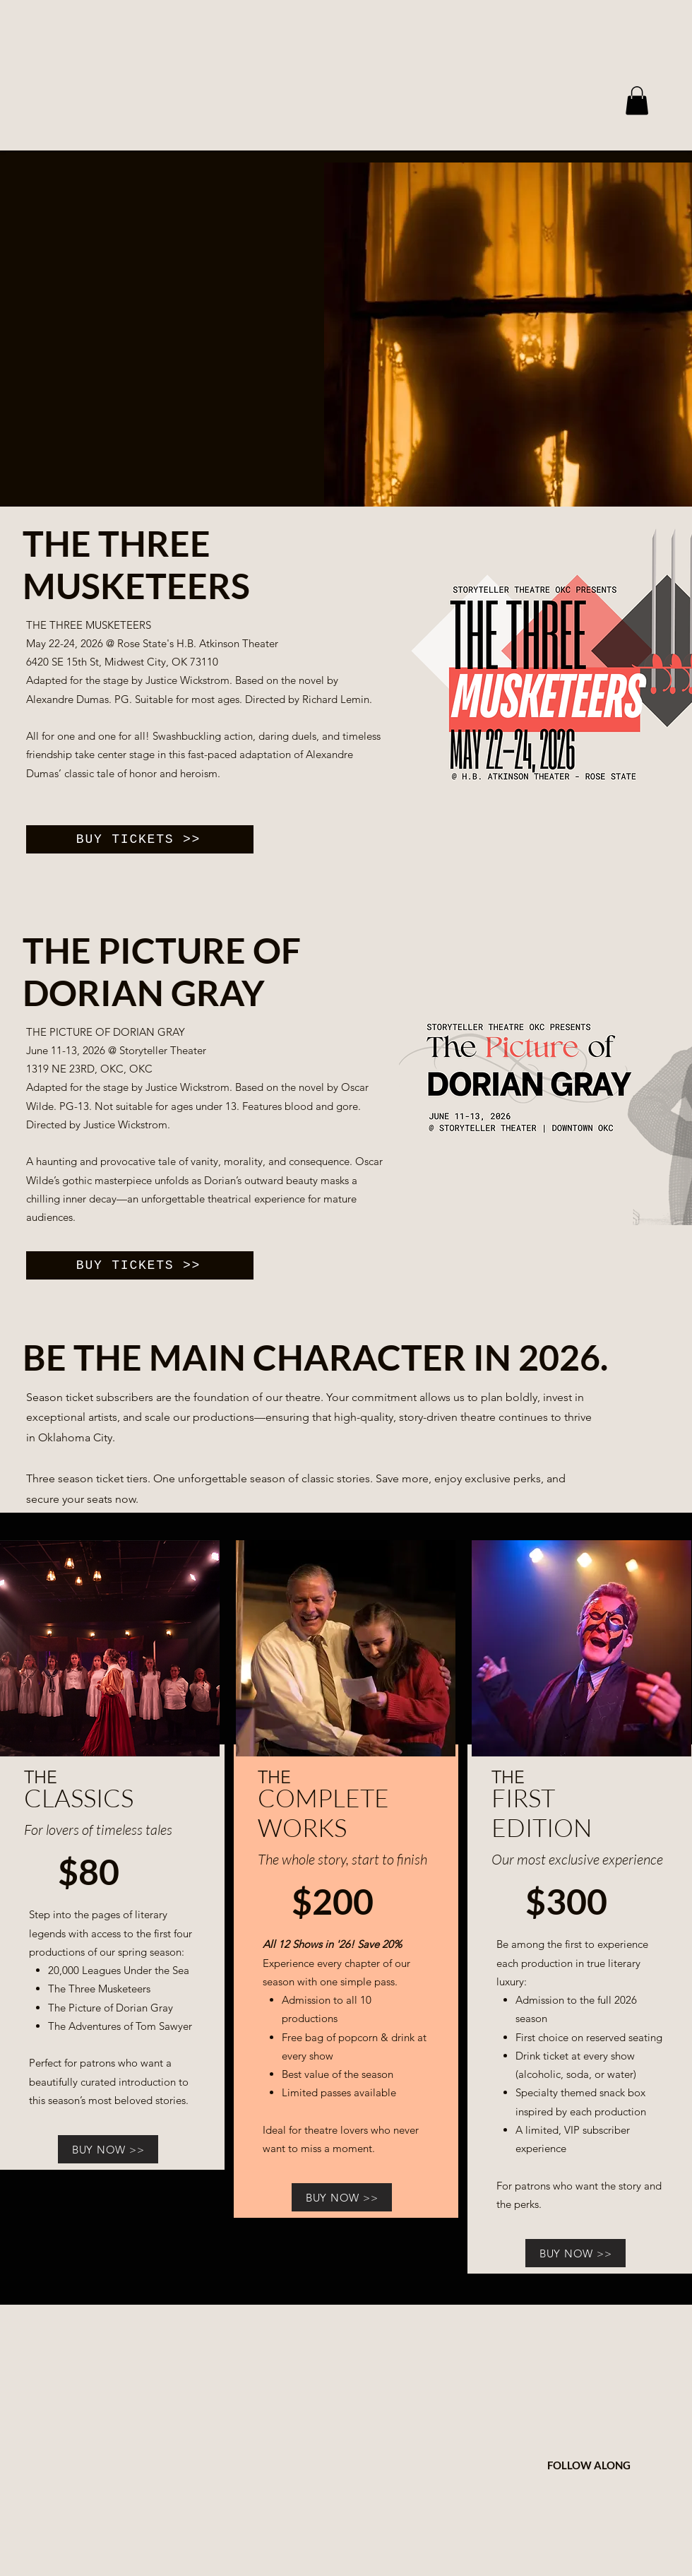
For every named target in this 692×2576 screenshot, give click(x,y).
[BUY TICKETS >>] (139, 839)
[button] (637, 100)
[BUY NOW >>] (108, 2149)
